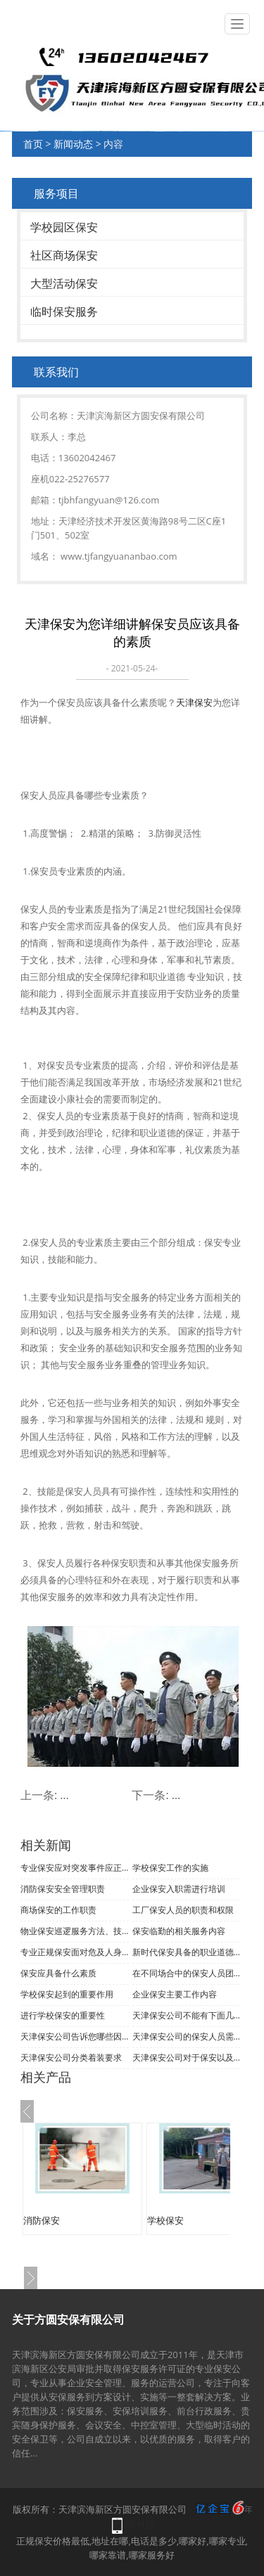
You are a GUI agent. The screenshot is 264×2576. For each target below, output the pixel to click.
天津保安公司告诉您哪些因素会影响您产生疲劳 (74, 2036)
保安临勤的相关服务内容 (178, 1931)
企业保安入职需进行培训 (178, 1889)
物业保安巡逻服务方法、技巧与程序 (74, 1931)
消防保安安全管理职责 (62, 1889)
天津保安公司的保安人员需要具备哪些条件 (186, 2036)
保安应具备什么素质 (58, 1973)
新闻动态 (73, 143)
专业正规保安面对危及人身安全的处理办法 (74, 1952)
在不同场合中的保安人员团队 (186, 1973)
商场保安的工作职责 (58, 1910)
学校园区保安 (64, 227)
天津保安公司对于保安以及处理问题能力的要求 (186, 2057)
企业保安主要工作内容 (174, 1994)
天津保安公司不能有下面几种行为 (186, 2015)
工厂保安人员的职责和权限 (183, 1910)
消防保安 (41, 2220)
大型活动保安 (64, 283)
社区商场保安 (64, 255)
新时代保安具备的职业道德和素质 (186, 1952)
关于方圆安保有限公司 (68, 2319)
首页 (33, 143)
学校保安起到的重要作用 (66, 1994)
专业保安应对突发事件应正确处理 (74, 1868)
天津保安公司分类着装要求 (71, 2057)
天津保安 (194, 702)
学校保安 (165, 2220)
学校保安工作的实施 (170, 1868)
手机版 (141, 2524)
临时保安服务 (64, 311)
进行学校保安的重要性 (62, 2015)
